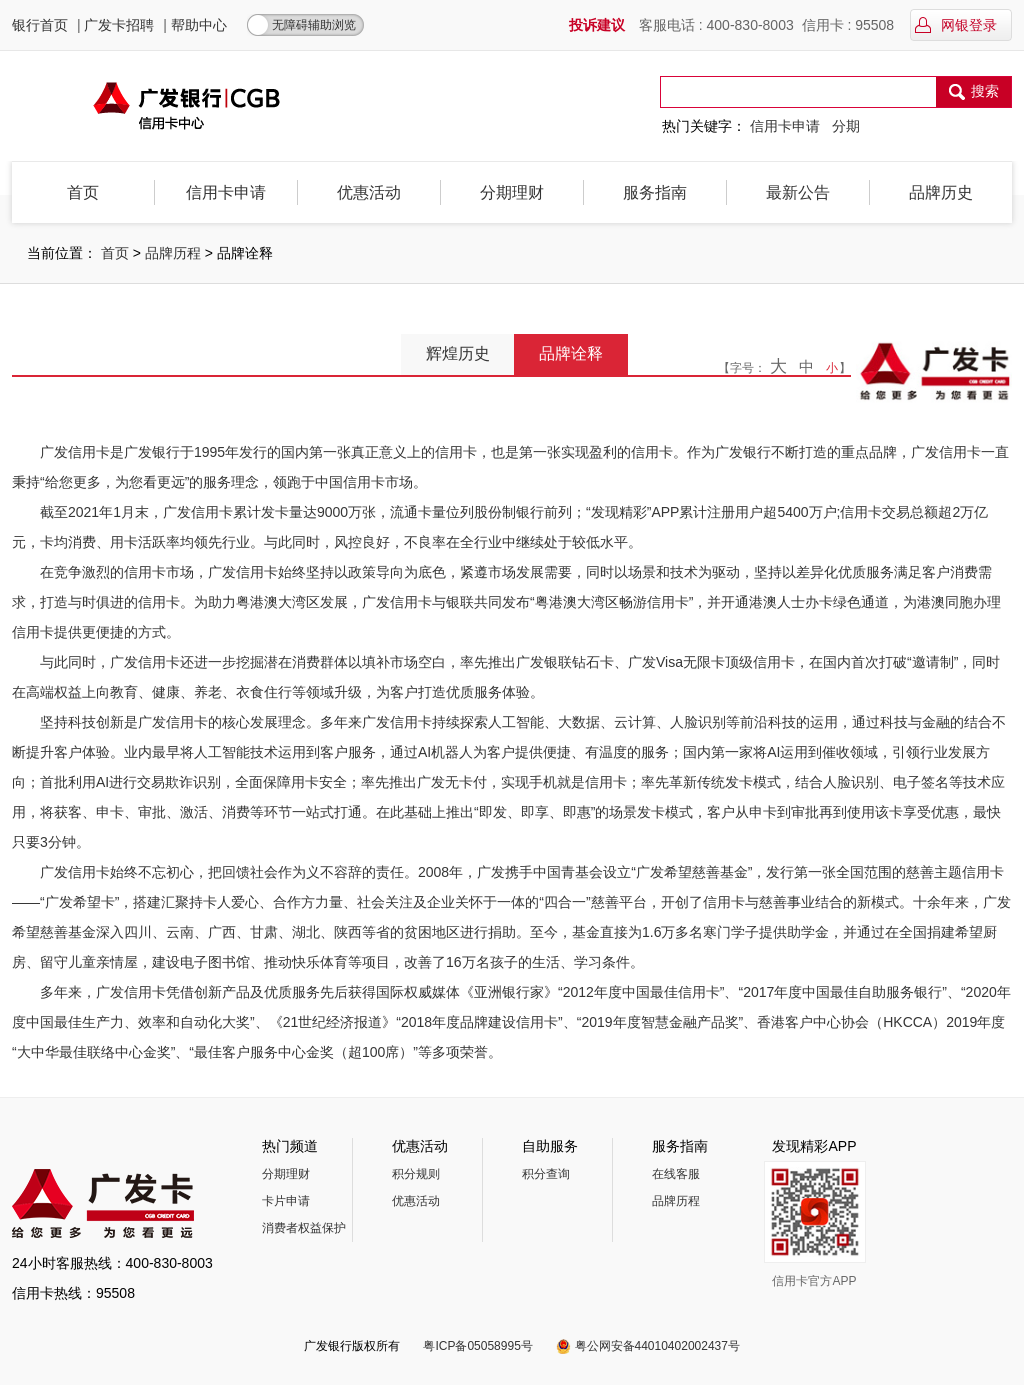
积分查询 (546, 1174)
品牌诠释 (571, 353)
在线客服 (676, 1174)
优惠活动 (369, 192)
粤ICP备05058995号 (477, 1346)
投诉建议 (597, 25)
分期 (846, 126)
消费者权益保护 (304, 1228)
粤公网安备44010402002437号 (657, 1346)
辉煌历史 (458, 353)
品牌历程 (173, 253)
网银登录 (955, 25)
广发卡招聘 (119, 25)
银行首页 (40, 25)
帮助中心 (199, 25)
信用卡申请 (785, 126)
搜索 (973, 93)
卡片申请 (286, 1201)
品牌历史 (941, 192)
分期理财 (512, 192)
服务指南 (655, 192)
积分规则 (416, 1174)
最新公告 (798, 192)
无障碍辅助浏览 (314, 25)
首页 (83, 192)
